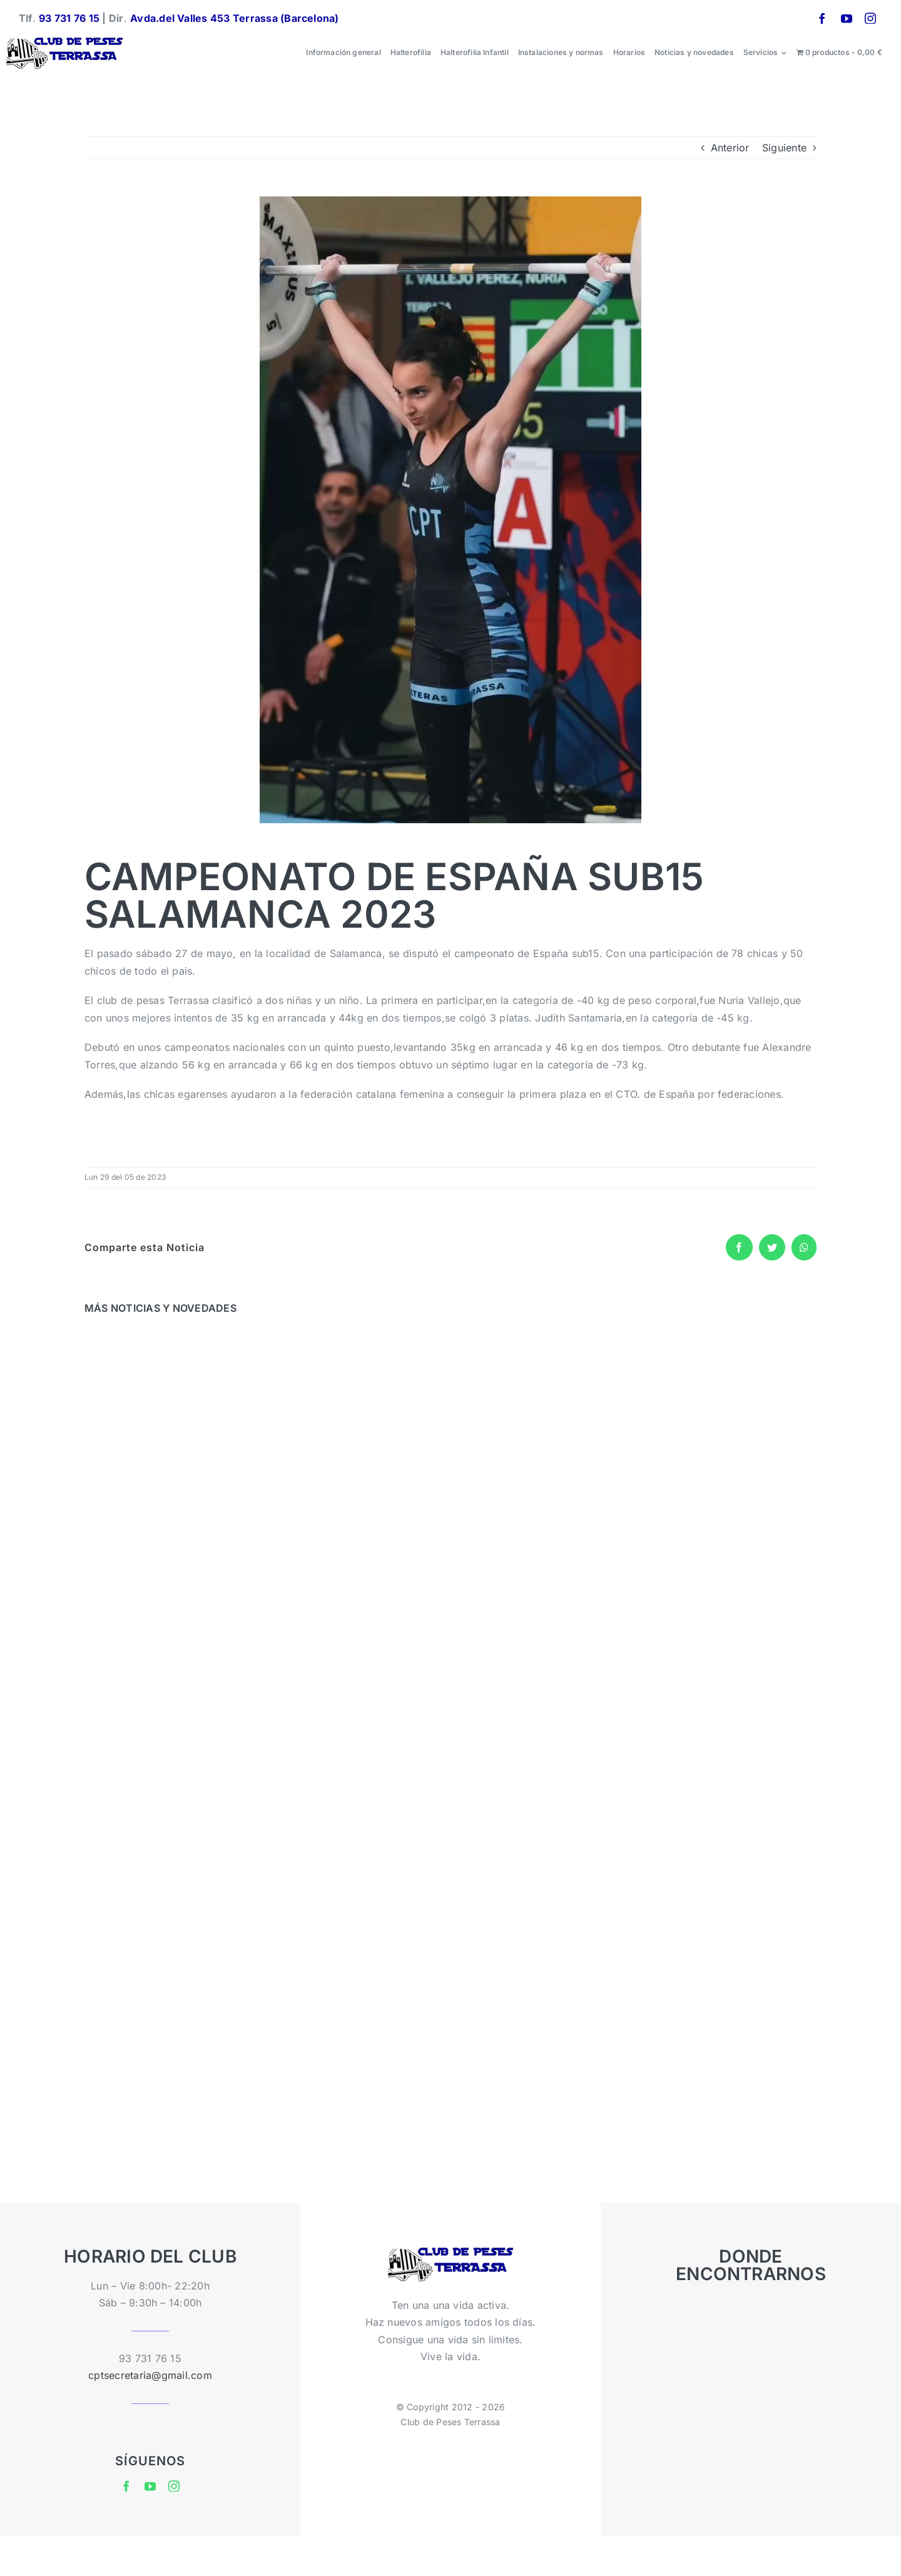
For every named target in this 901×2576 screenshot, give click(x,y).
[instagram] (870, 18)
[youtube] (846, 18)
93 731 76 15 (69, 18)
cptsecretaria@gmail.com (150, 2375)
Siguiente (784, 147)
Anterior (730, 147)
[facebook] (822, 18)
